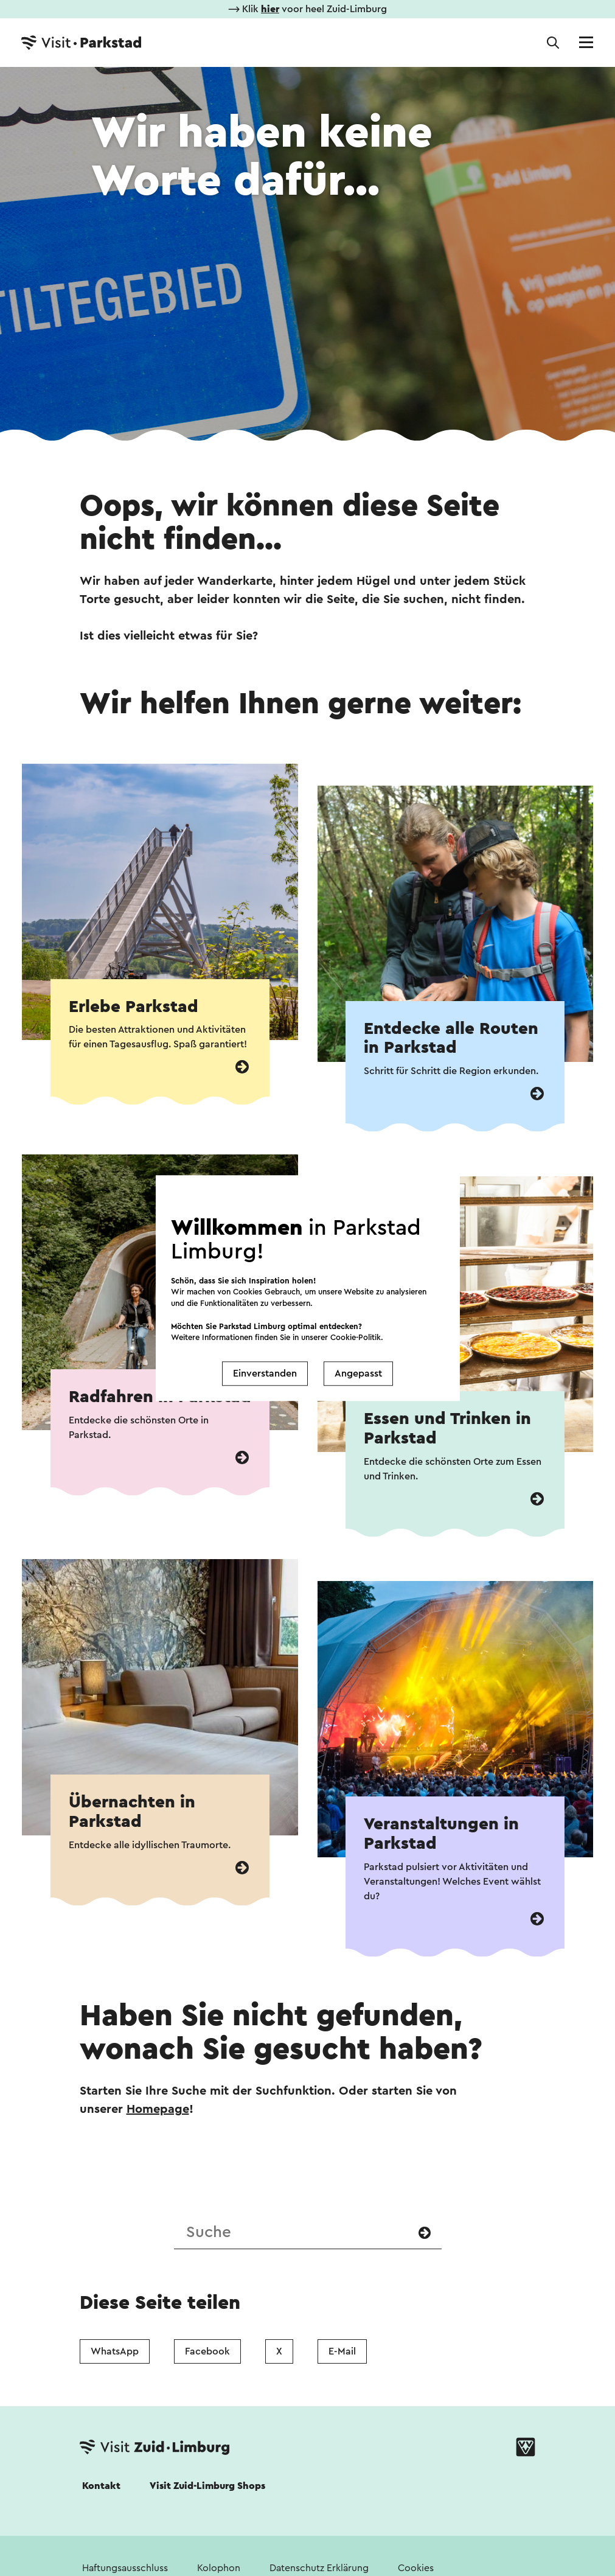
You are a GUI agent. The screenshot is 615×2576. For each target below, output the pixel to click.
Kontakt (101, 2486)
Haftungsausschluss (125, 2568)
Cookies (416, 2568)
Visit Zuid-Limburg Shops (207, 2486)
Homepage (158, 2109)
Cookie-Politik (355, 1337)
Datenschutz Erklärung (319, 2568)
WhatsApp (115, 2351)
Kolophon (218, 2568)
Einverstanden (265, 1373)
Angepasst (358, 1373)
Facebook (207, 2351)
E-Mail (342, 2351)
